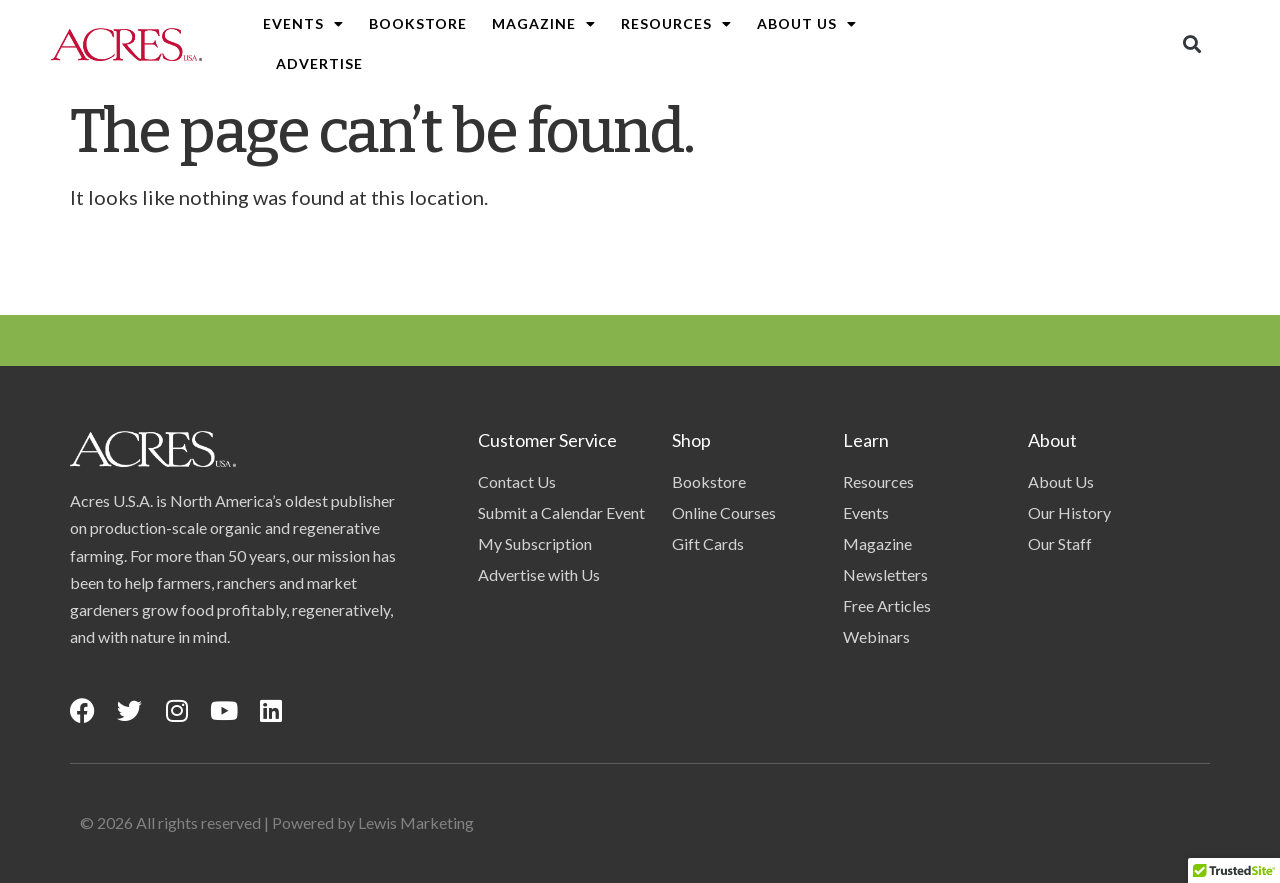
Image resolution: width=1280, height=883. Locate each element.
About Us (807, 24)
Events (303, 24)
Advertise (319, 63)
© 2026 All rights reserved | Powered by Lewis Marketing (277, 822)
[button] (1192, 44)
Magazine (544, 24)
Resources (676, 24)
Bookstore (418, 23)
